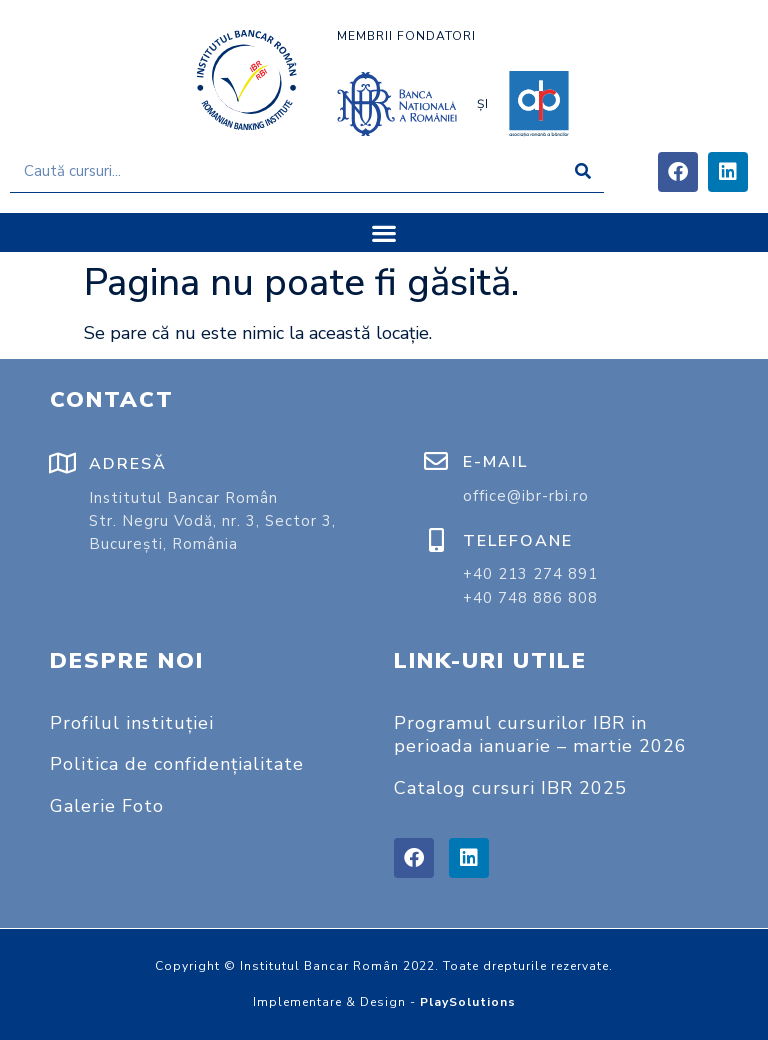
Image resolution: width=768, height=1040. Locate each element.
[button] (384, 232)
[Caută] (582, 171)
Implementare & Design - (384, 1002)
